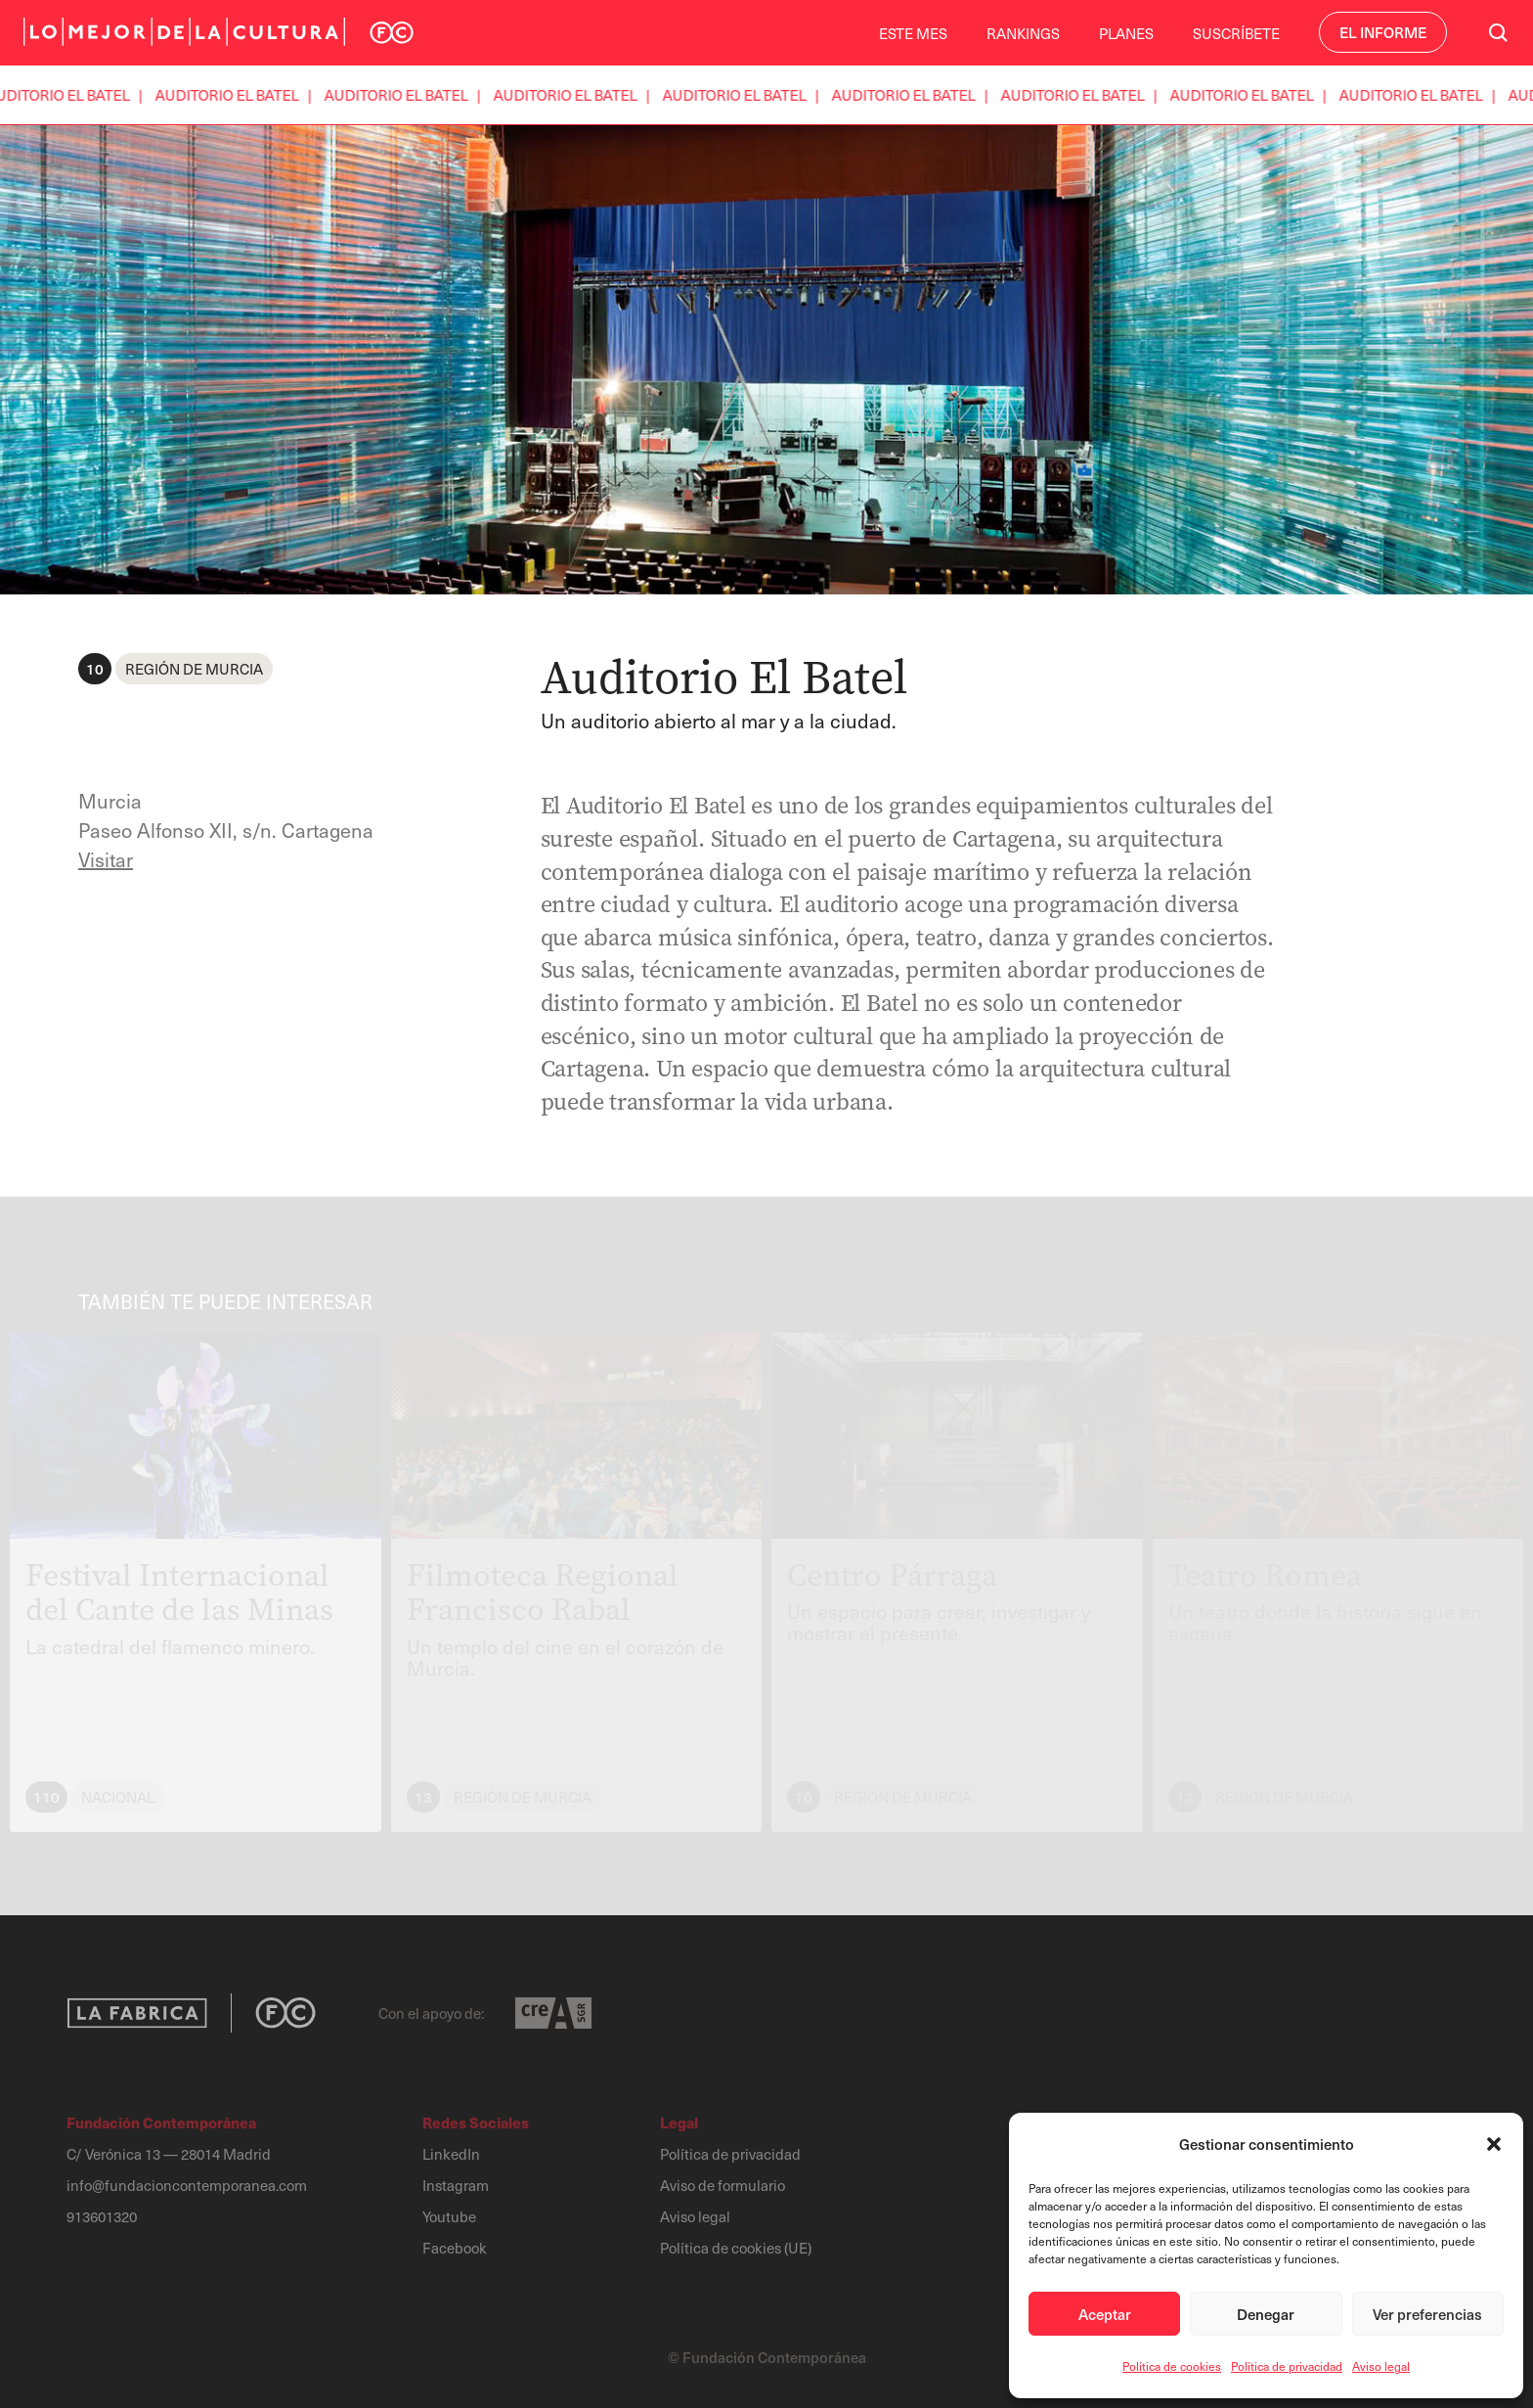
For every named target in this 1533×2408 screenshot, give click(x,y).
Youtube (449, 2216)
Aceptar (1104, 2313)
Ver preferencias (1427, 2313)
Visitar (105, 859)
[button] (1494, 2144)
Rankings (1023, 33)
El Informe (1382, 32)
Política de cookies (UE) (735, 2247)
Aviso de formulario (722, 2185)
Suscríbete (1236, 33)
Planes (1126, 33)
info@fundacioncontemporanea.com (186, 2185)
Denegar (1265, 2313)
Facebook (454, 2247)
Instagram (455, 2185)
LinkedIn (451, 2154)
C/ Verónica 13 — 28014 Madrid (168, 2154)
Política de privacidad (1286, 2366)
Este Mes (913, 33)
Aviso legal (1381, 2366)
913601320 (101, 2216)
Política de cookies (1171, 2366)
